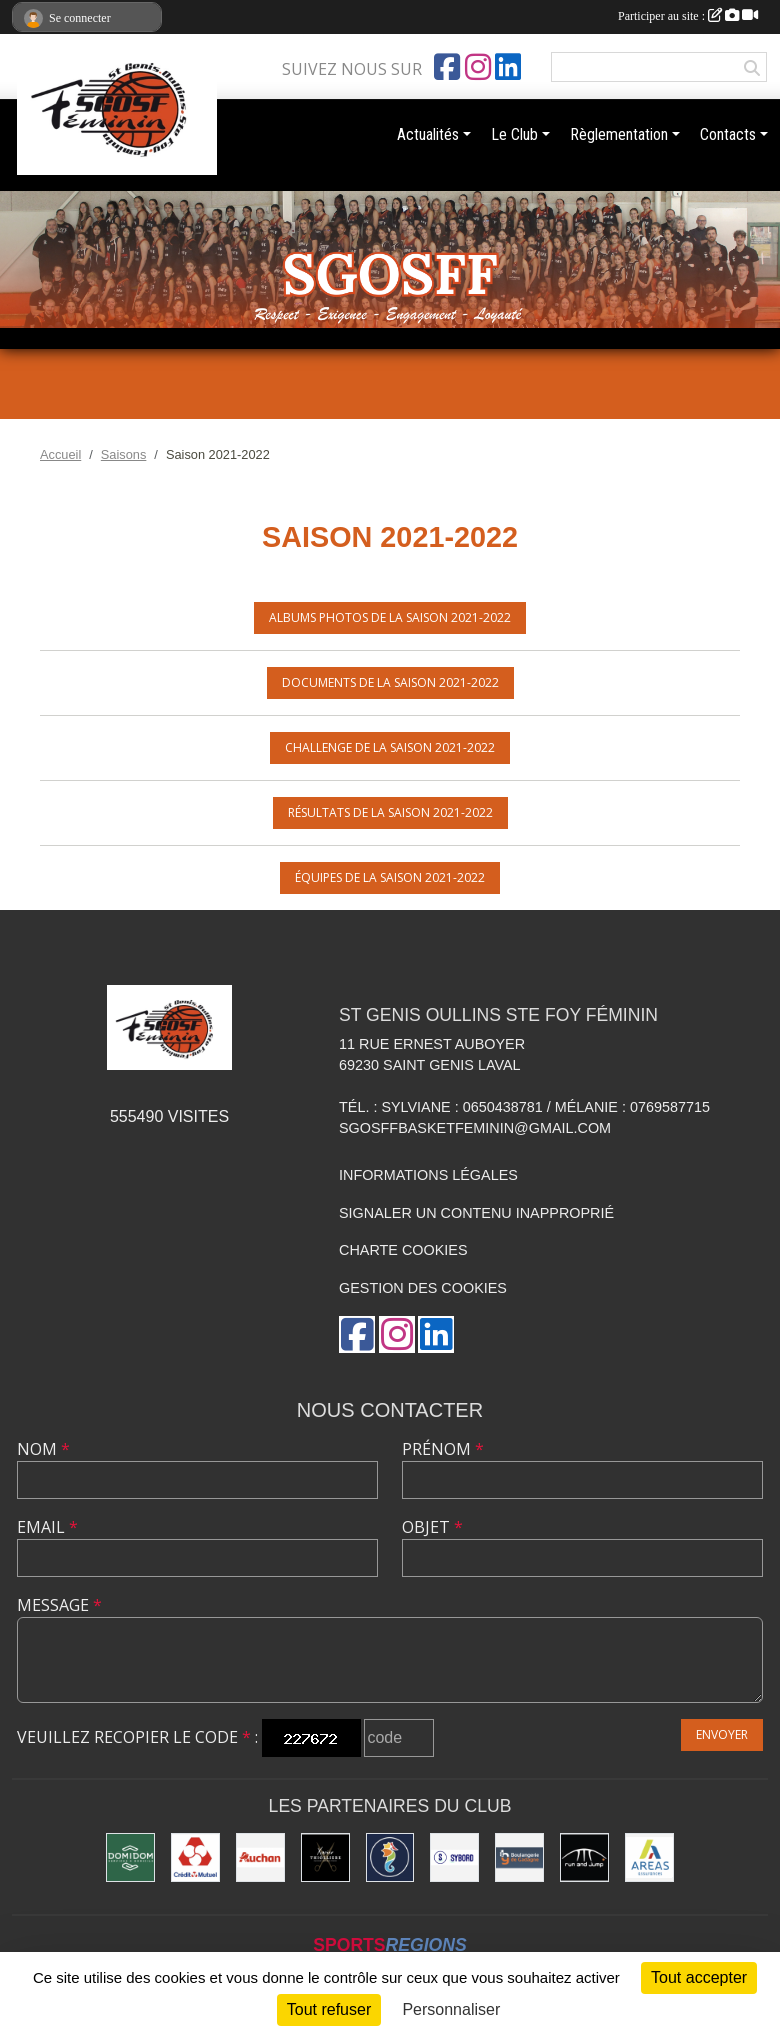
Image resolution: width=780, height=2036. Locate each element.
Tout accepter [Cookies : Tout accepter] (699, 1977)
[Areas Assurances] (649, 1857)
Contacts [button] (728, 134)
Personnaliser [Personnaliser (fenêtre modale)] (451, 2009)
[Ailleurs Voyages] (390, 1857)
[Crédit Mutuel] (195, 1857)
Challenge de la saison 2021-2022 (390, 747)
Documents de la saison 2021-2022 (390, 682)
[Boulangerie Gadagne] (519, 1857)
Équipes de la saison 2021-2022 (390, 877)
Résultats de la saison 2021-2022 (390, 812)
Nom (43, 1449)
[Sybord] (454, 1857)
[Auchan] (260, 1857)
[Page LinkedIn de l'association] (508, 67)
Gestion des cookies (423, 1288)
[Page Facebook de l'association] (447, 67)
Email (47, 1527)
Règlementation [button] (619, 134)
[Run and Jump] (584, 1857)
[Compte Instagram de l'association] (478, 67)
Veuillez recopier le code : (137, 1737)
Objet (432, 1527)
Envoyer (722, 1734)
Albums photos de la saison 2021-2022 (390, 617)
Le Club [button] (514, 134)
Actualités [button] (428, 134)
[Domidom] (130, 1857)
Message (59, 1605)
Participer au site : (688, 16)
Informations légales (428, 1175)
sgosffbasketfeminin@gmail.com (475, 1128)
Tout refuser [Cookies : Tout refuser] (329, 2009)
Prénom (443, 1449)
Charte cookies (403, 1250)
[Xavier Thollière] (325, 1857)
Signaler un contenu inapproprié (476, 1213)
